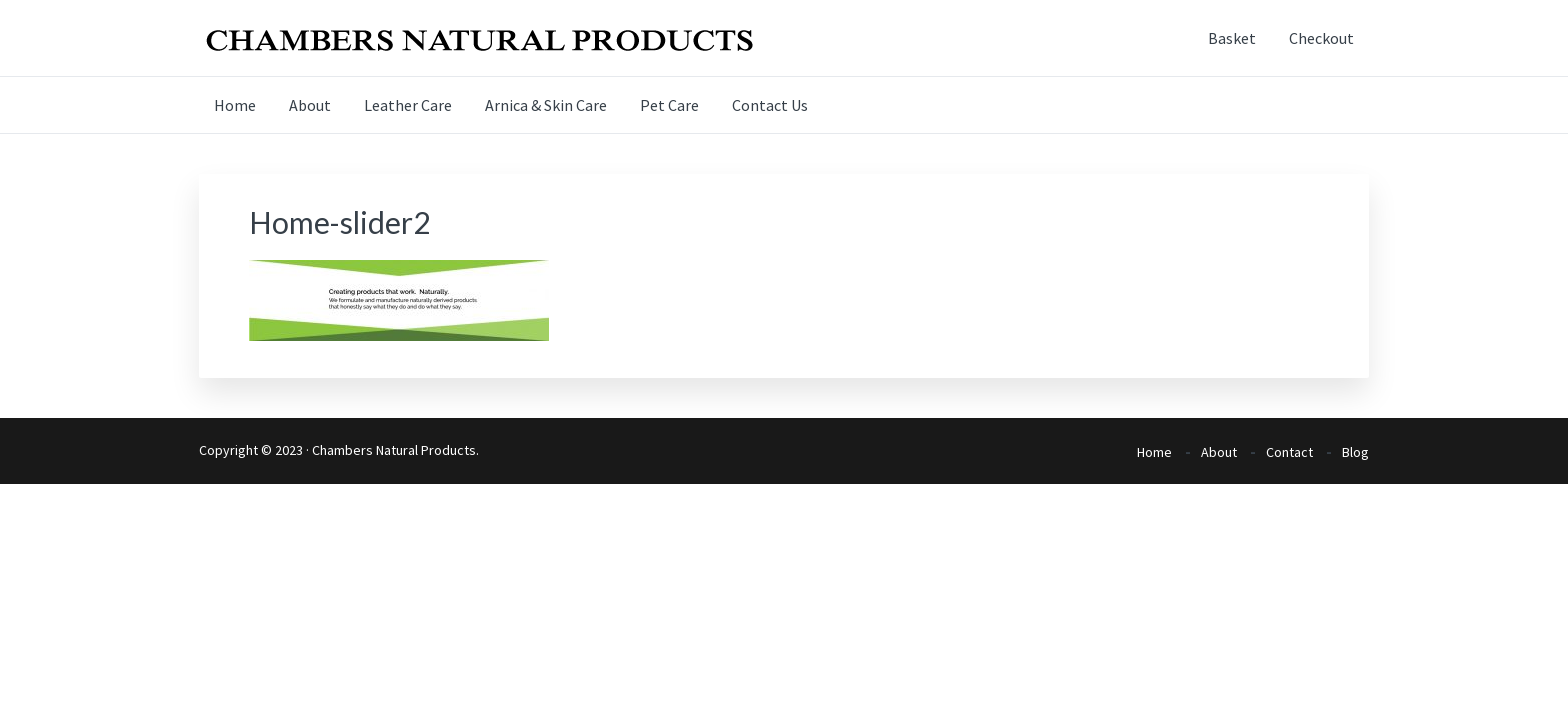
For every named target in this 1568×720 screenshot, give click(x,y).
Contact (1289, 452)
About (1219, 452)
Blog (1355, 452)
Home (1154, 452)
